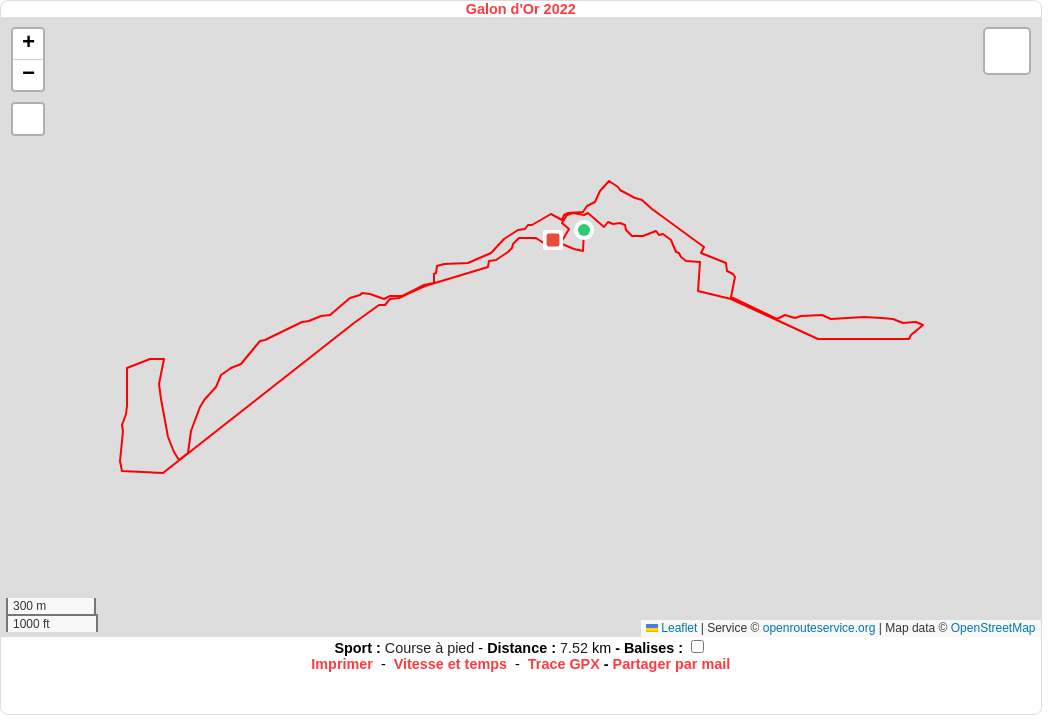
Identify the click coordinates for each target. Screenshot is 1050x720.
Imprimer (342, 664)
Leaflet (671, 628)
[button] (584, 230)
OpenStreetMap (993, 628)
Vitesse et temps (450, 664)
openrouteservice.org (819, 628)
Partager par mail (672, 664)
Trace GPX (564, 664)
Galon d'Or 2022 (521, 9)
